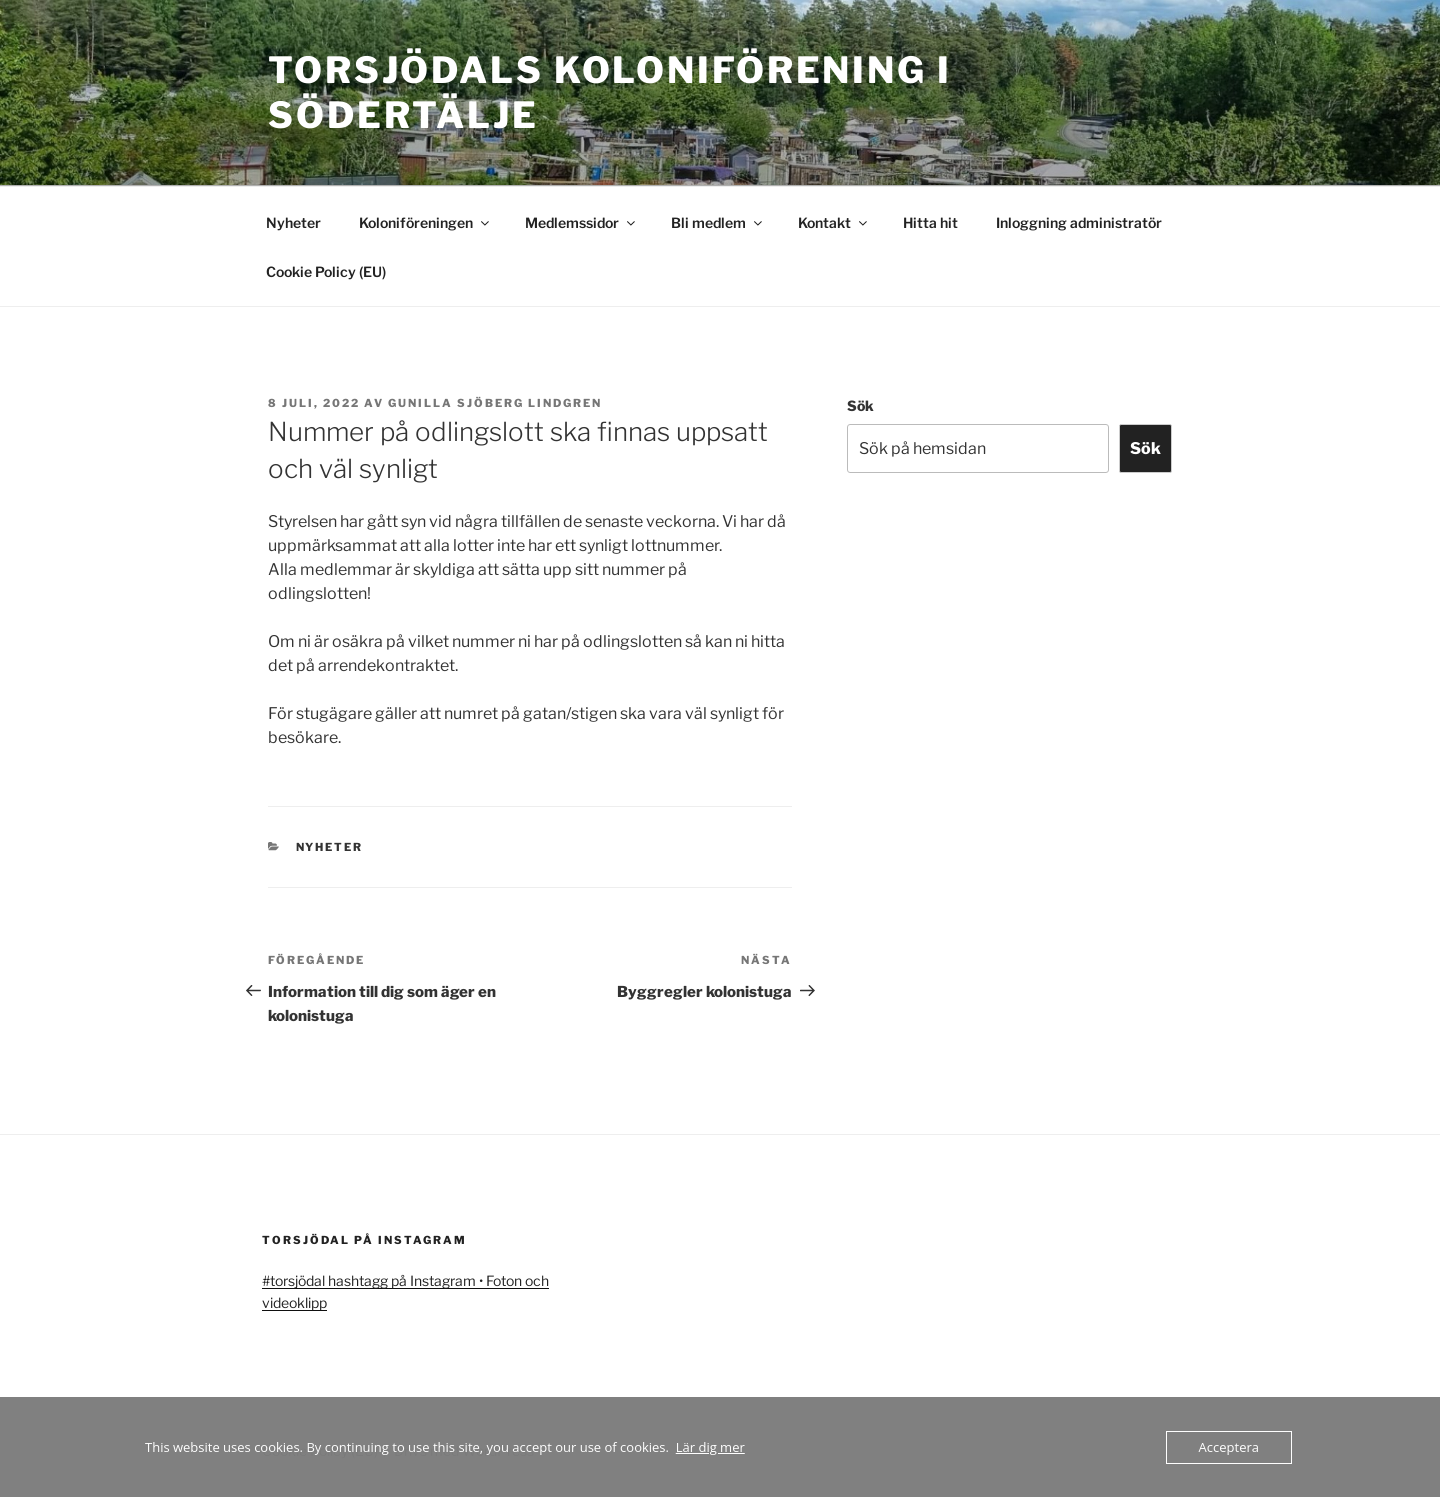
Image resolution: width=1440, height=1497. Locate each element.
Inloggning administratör (1079, 222)
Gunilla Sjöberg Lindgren (495, 403)
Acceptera (1229, 1447)
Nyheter (293, 222)
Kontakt (834, 222)
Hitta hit (930, 222)
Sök (860, 405)
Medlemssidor (581, 222)
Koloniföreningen (425, 222)
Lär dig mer (710, 1447)
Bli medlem (718, 222)
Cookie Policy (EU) (326, 271)
